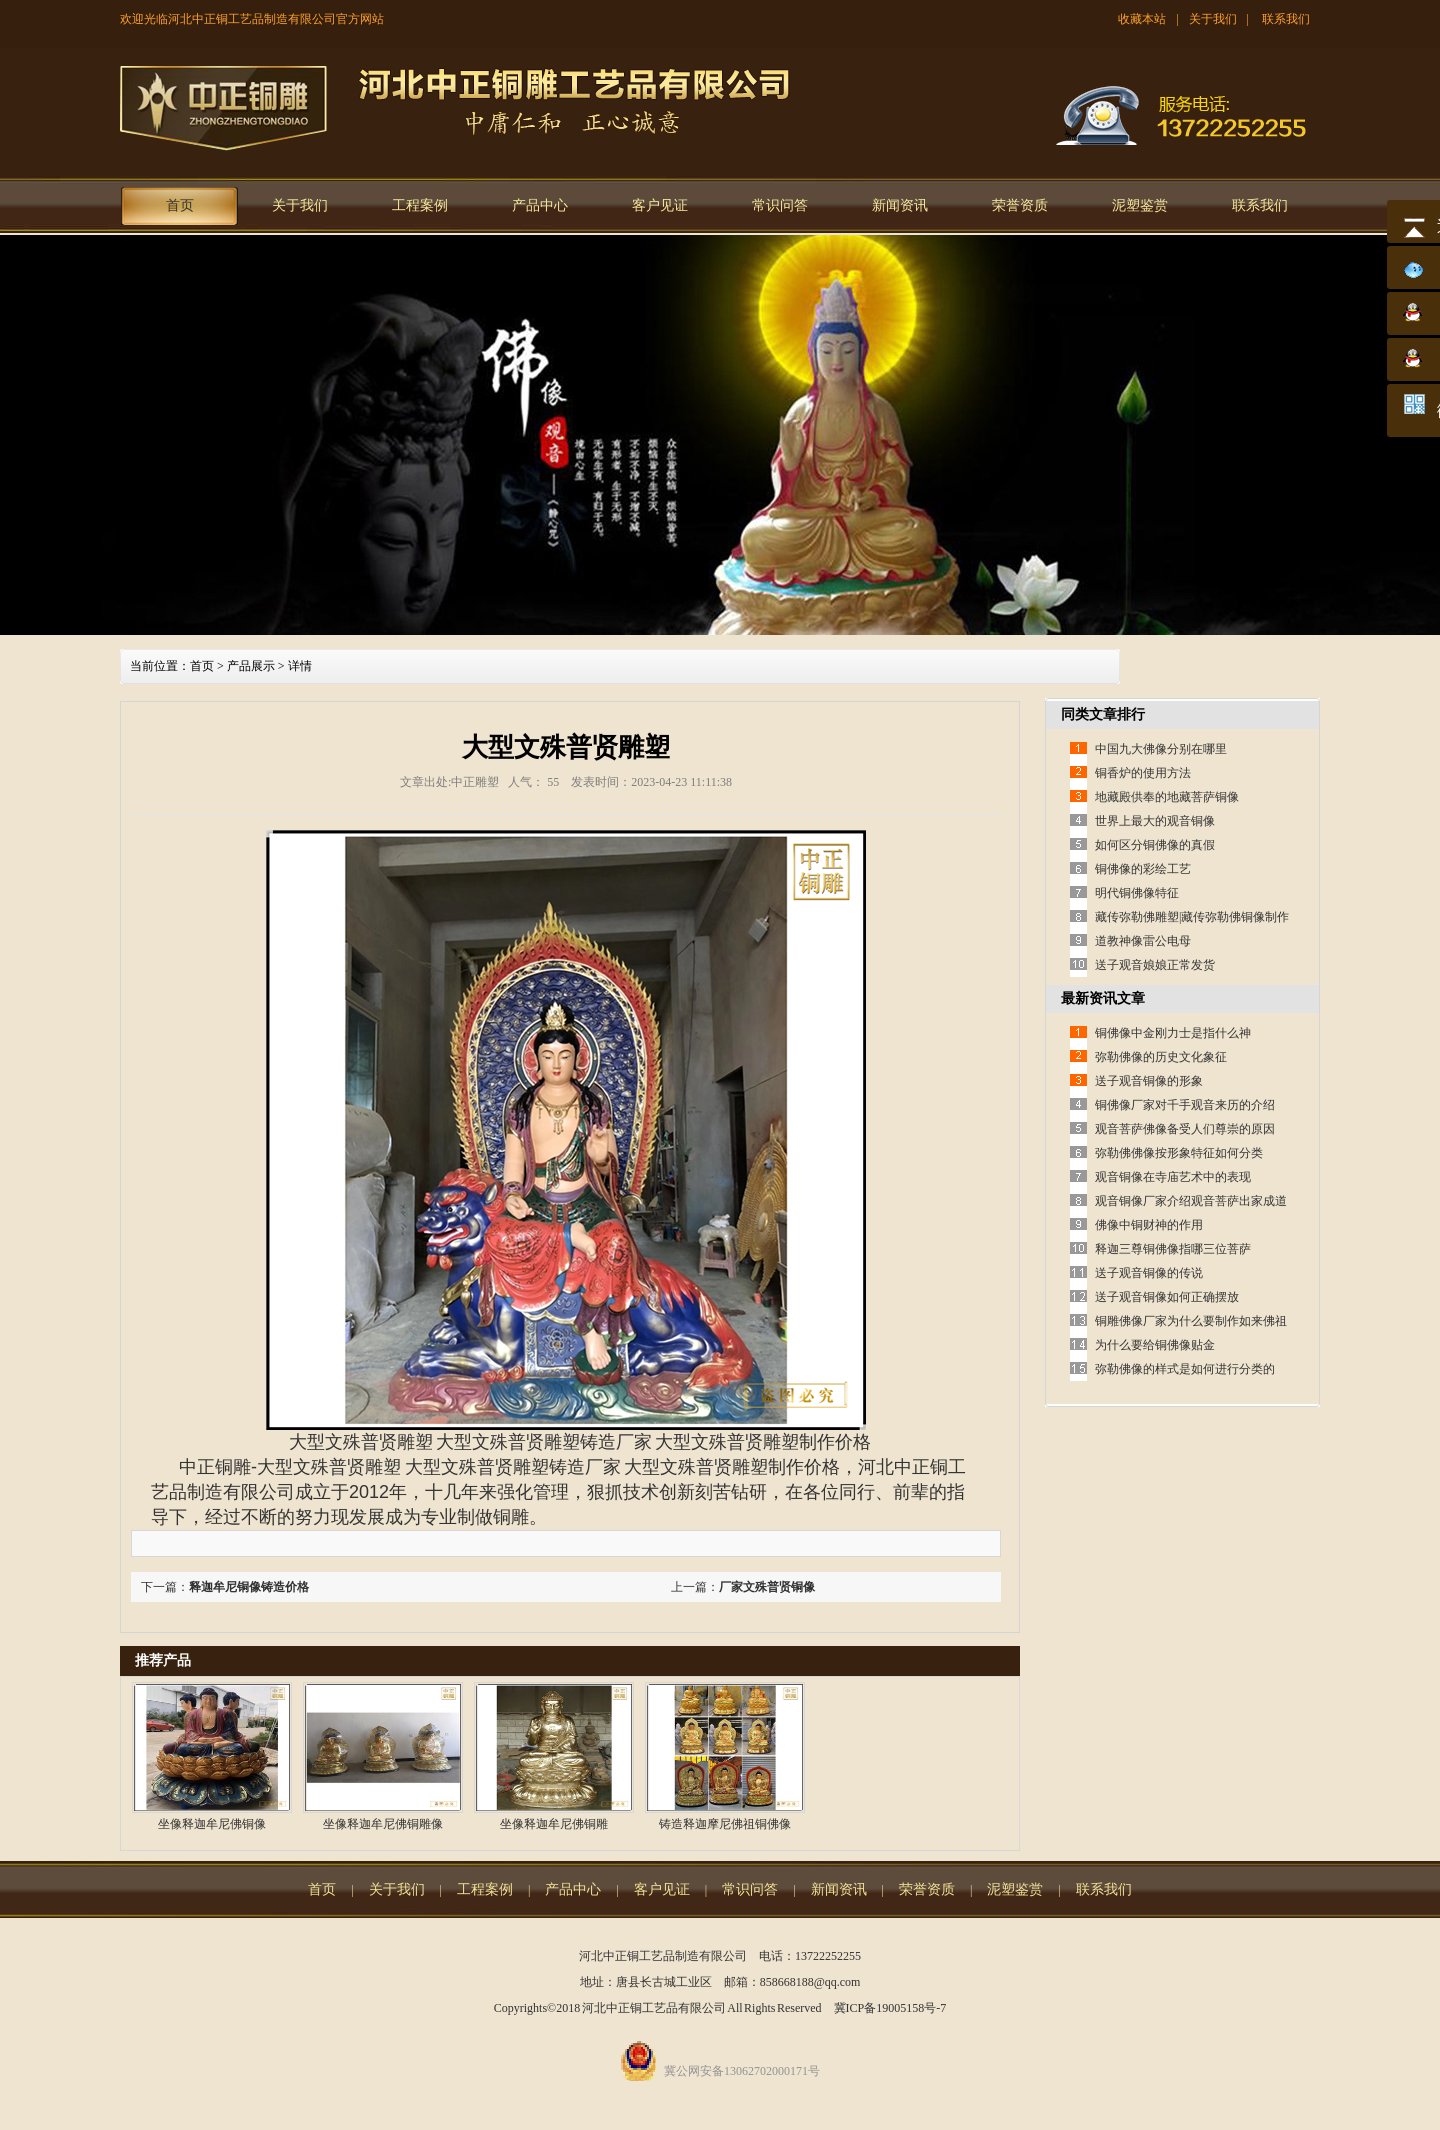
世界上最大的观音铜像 (1155, 821)
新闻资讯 (900, 205)
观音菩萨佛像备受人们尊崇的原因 (1185, 1129)
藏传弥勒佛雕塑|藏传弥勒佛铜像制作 (1192, 917)
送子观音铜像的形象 (1149, 1081)
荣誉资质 (1020, 205)
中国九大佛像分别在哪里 (1161, 749)
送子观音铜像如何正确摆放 (1167, 1297)
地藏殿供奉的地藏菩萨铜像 (1167, 797)
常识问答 (780, 205)
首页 (180, 205)
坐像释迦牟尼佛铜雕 (554, 1824)
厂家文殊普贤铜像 (767, 1587)
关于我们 (1213, 19)
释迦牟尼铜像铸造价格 (249, 1587)
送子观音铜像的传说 (1149, 1273)
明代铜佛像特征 (1137, 893)
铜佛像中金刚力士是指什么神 (1173, 1033)
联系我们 (1286, 19)
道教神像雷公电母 (1143, 941)
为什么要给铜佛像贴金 (1155, 1345)
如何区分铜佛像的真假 (1155, 845)
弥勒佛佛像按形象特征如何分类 (1179, 1153)
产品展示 (251, 666)
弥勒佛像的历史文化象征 (1161, 1057)
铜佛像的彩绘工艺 (1143, 869)
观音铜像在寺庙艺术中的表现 (1173, 1177)
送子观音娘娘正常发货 (1155, 965)
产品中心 (540, 205)
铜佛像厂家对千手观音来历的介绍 (1185, 1105)
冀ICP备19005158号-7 (890, 2008)
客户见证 (660, 205)
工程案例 (420, 205)
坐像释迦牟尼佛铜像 (212, 1824)
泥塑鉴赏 (1140, 205)
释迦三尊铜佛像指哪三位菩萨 (1173, 1249)
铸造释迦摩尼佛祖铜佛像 (725, 1824)
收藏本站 (1142, 19)
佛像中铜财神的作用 (1149, 1225)
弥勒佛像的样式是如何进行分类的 (1185, 1369)
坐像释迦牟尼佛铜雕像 (383, 1824)
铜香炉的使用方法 (1143, 773)
